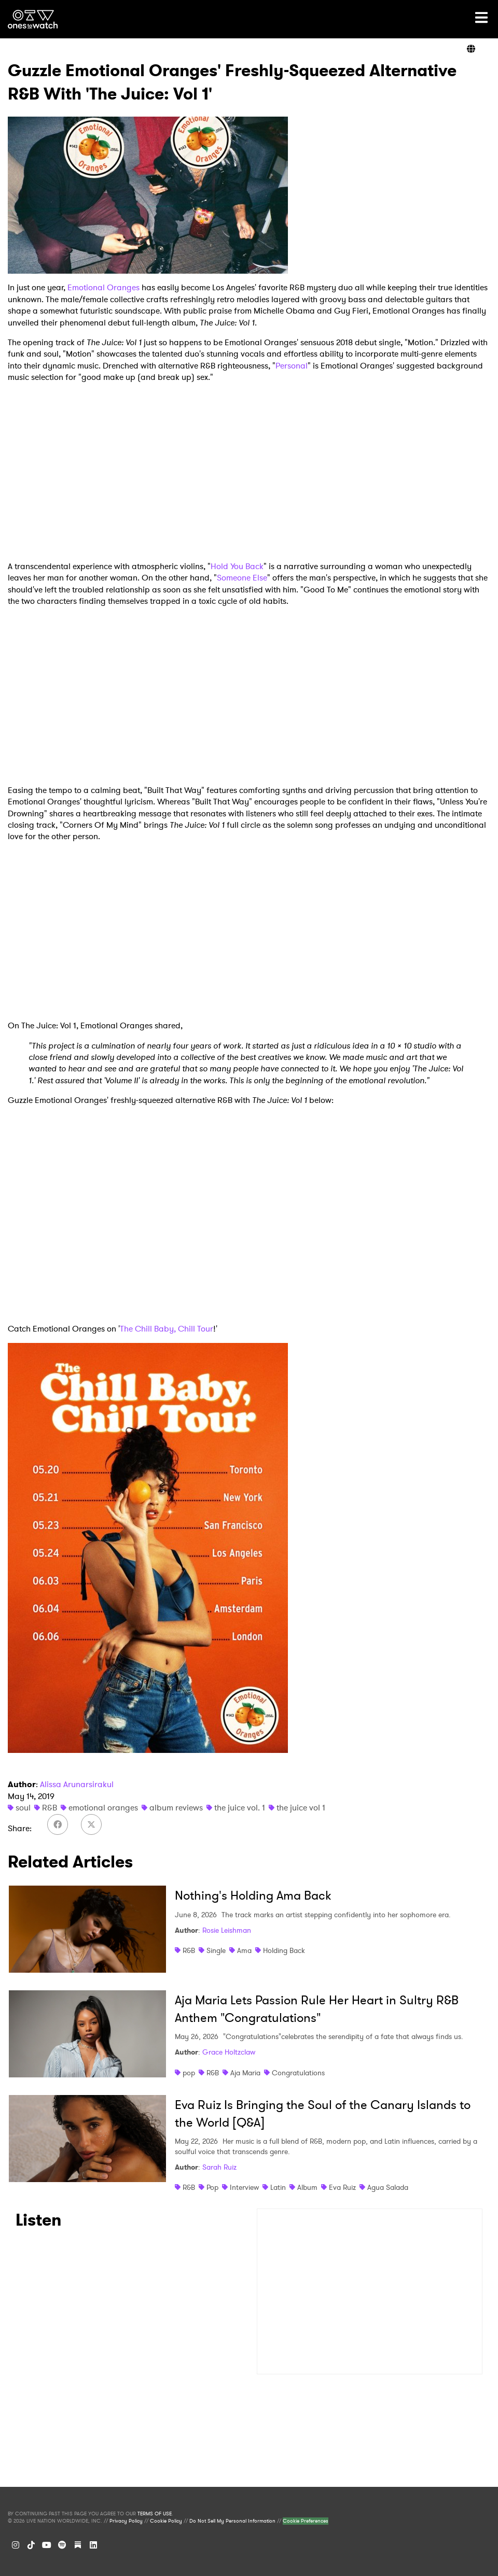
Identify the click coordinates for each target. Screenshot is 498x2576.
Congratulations (298, 2073)
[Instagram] (15, 2545)
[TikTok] (31, 2545)
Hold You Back (237, 566)
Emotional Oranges (103, 287)
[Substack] (78, 2545)
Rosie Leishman (226, 1930)
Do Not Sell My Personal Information (232, 2521)
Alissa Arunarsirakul (77, 1784)
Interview (244, 2187)
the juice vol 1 (300, 1808)
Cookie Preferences (305, 2521)
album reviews (176, 1808)
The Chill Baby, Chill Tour (166, 1329)
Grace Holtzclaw (228, 2052)
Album (307, 2187)
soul (23, 1808)
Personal (291, 366)
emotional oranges (103, 1808)
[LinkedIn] (93, 2545)
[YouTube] (46, 2545)
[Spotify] (62, 2545)
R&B (49, 1808)
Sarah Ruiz (219, 2167)
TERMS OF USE (154, 2513)
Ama (244, 1950)
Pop (212, 2187)
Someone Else (242, 578)
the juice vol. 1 (239, 1808)
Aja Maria (245, 2073)
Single (216, 1950)
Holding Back (284, 1950)
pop (189, 2073)
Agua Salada (387, 2187)
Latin (278, 2187)
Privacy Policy (126, 2521)
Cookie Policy (166, 2521)
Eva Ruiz (342, 2187)
